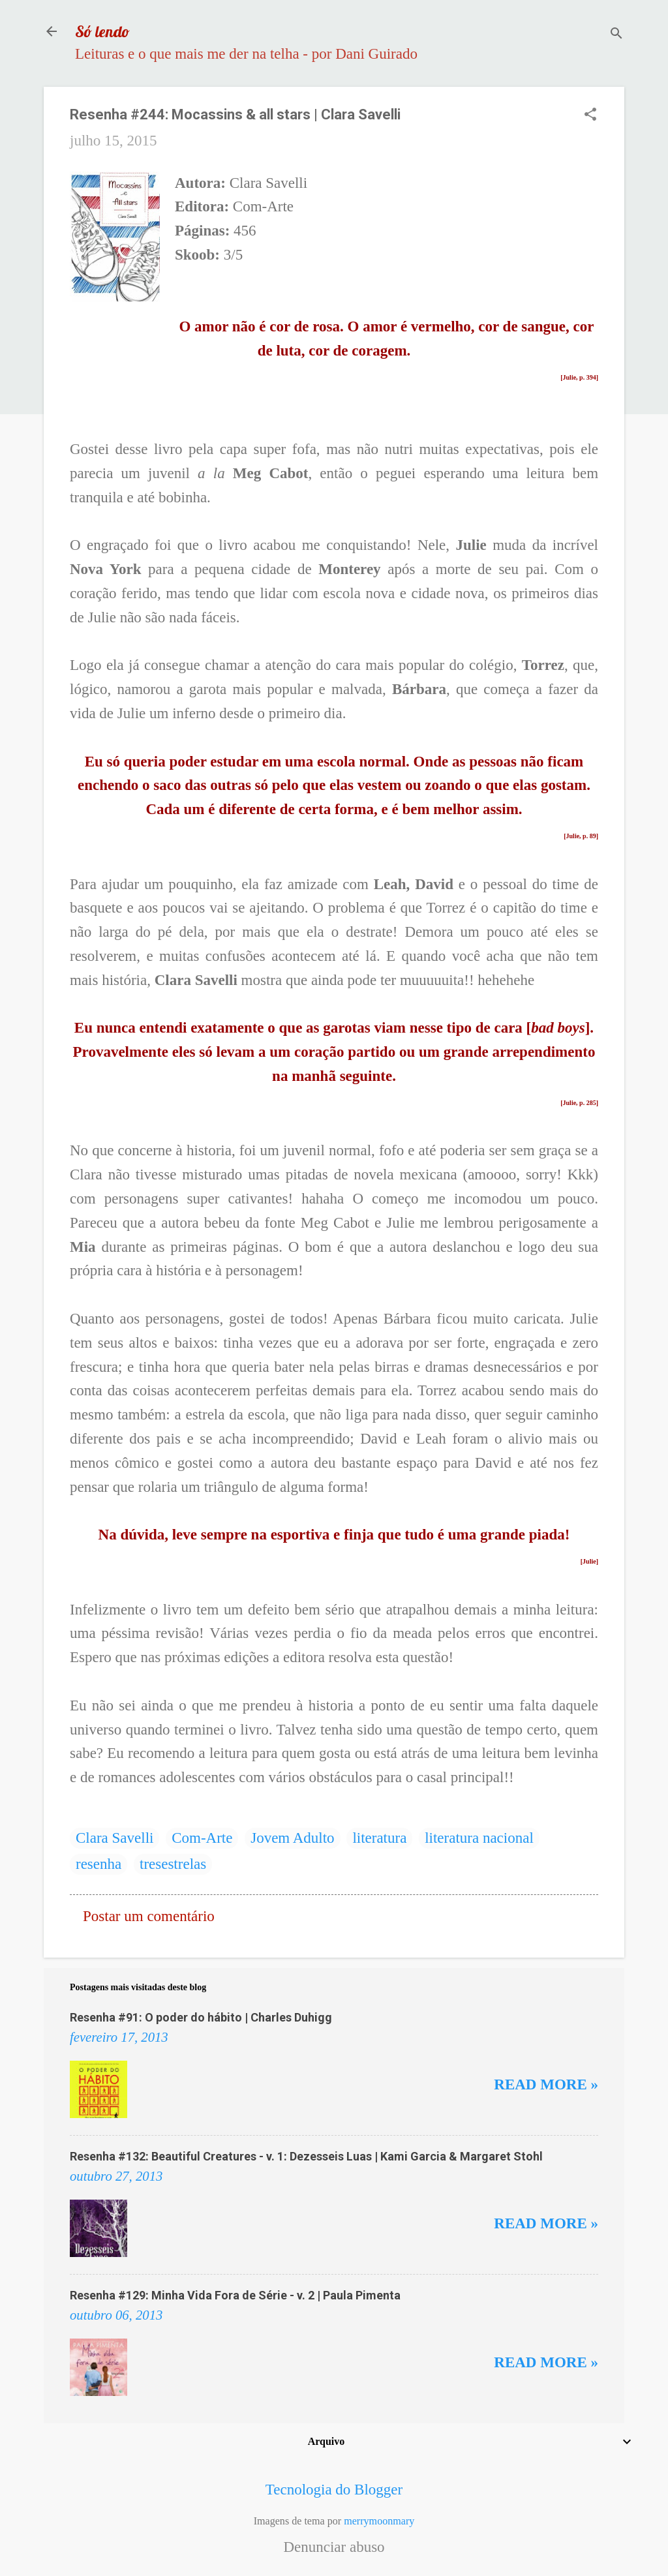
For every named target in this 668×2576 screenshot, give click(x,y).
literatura (379, 1838)
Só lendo (102, 31)
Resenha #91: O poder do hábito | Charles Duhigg (201, 2017)
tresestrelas (173, 1864)
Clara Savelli (114, 1838)
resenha (98, 1864)
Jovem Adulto (292, 1838)
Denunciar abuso (333, 2547)
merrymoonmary (379, 2520)
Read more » (546, 2084)
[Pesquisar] (616, 35)
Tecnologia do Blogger (334, 2489)
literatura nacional (479, 1838)
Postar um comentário (149, 1916)
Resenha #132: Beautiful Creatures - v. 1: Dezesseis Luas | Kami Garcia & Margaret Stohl (306, 2156)
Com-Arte (202, 1838)
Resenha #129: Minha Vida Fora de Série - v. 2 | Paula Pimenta (235, 2295)
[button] (590, 116)
